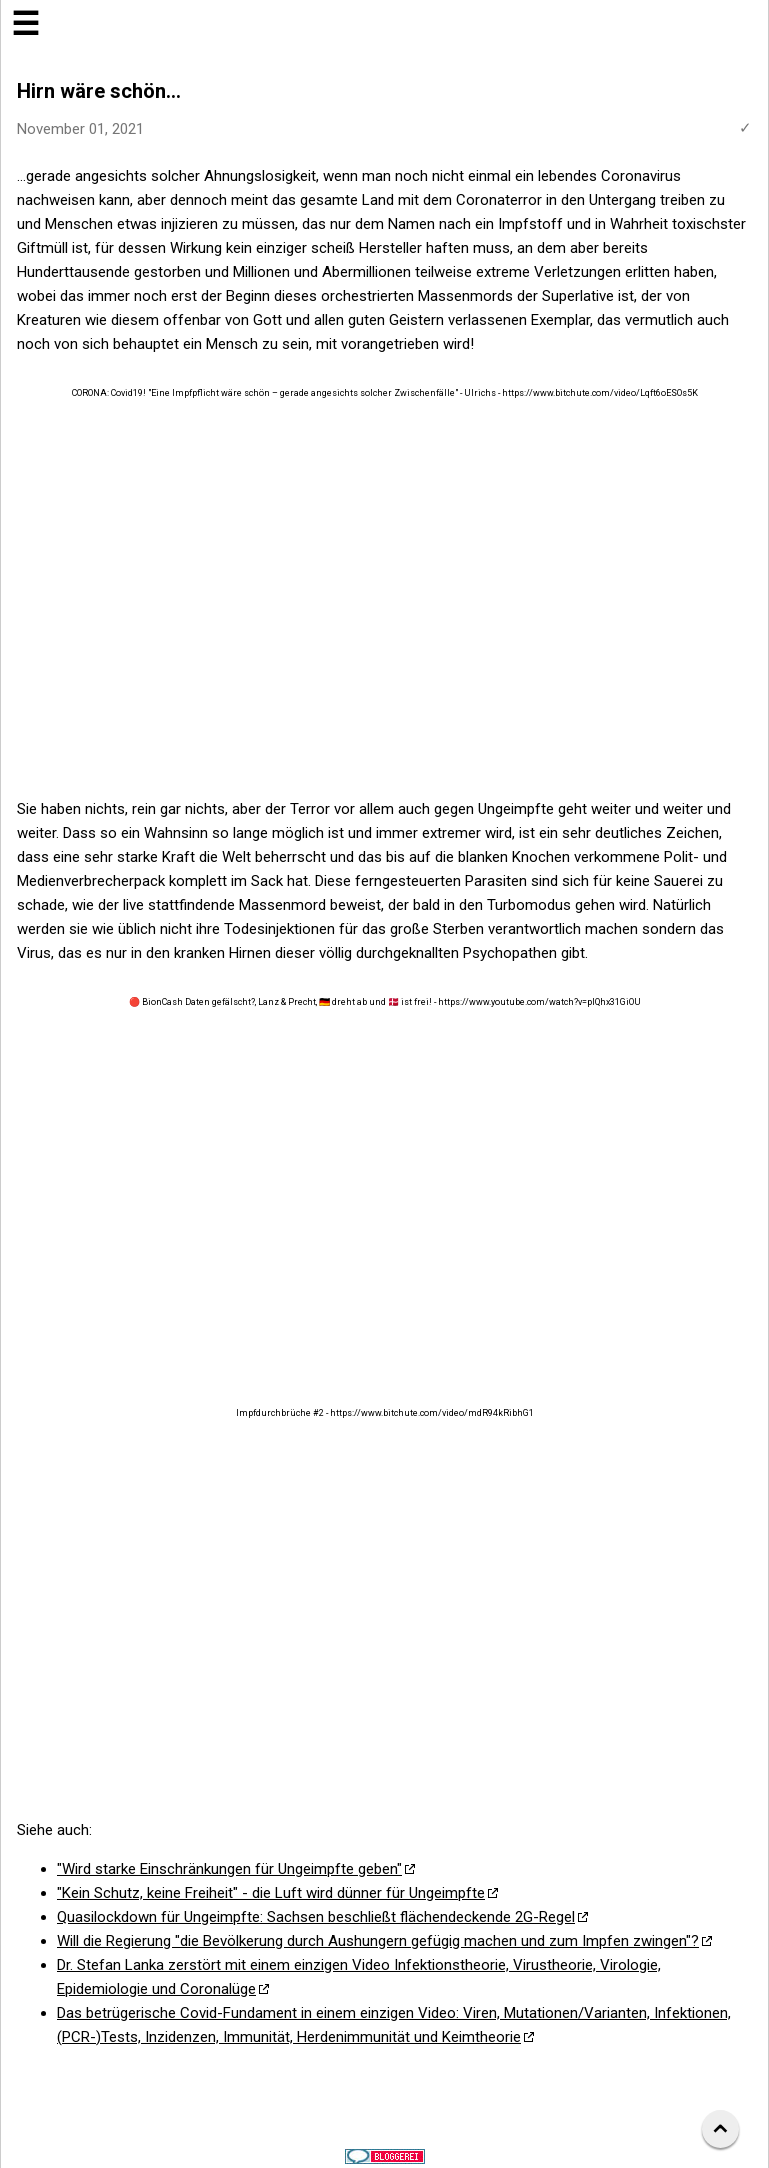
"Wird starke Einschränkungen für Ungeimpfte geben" (229, 1869)
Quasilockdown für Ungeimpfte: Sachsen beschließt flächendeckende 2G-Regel (316, 1917)
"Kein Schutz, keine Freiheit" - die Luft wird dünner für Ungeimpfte (271, 1893)
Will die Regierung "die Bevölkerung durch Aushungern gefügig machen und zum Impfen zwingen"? (378, 1941)
